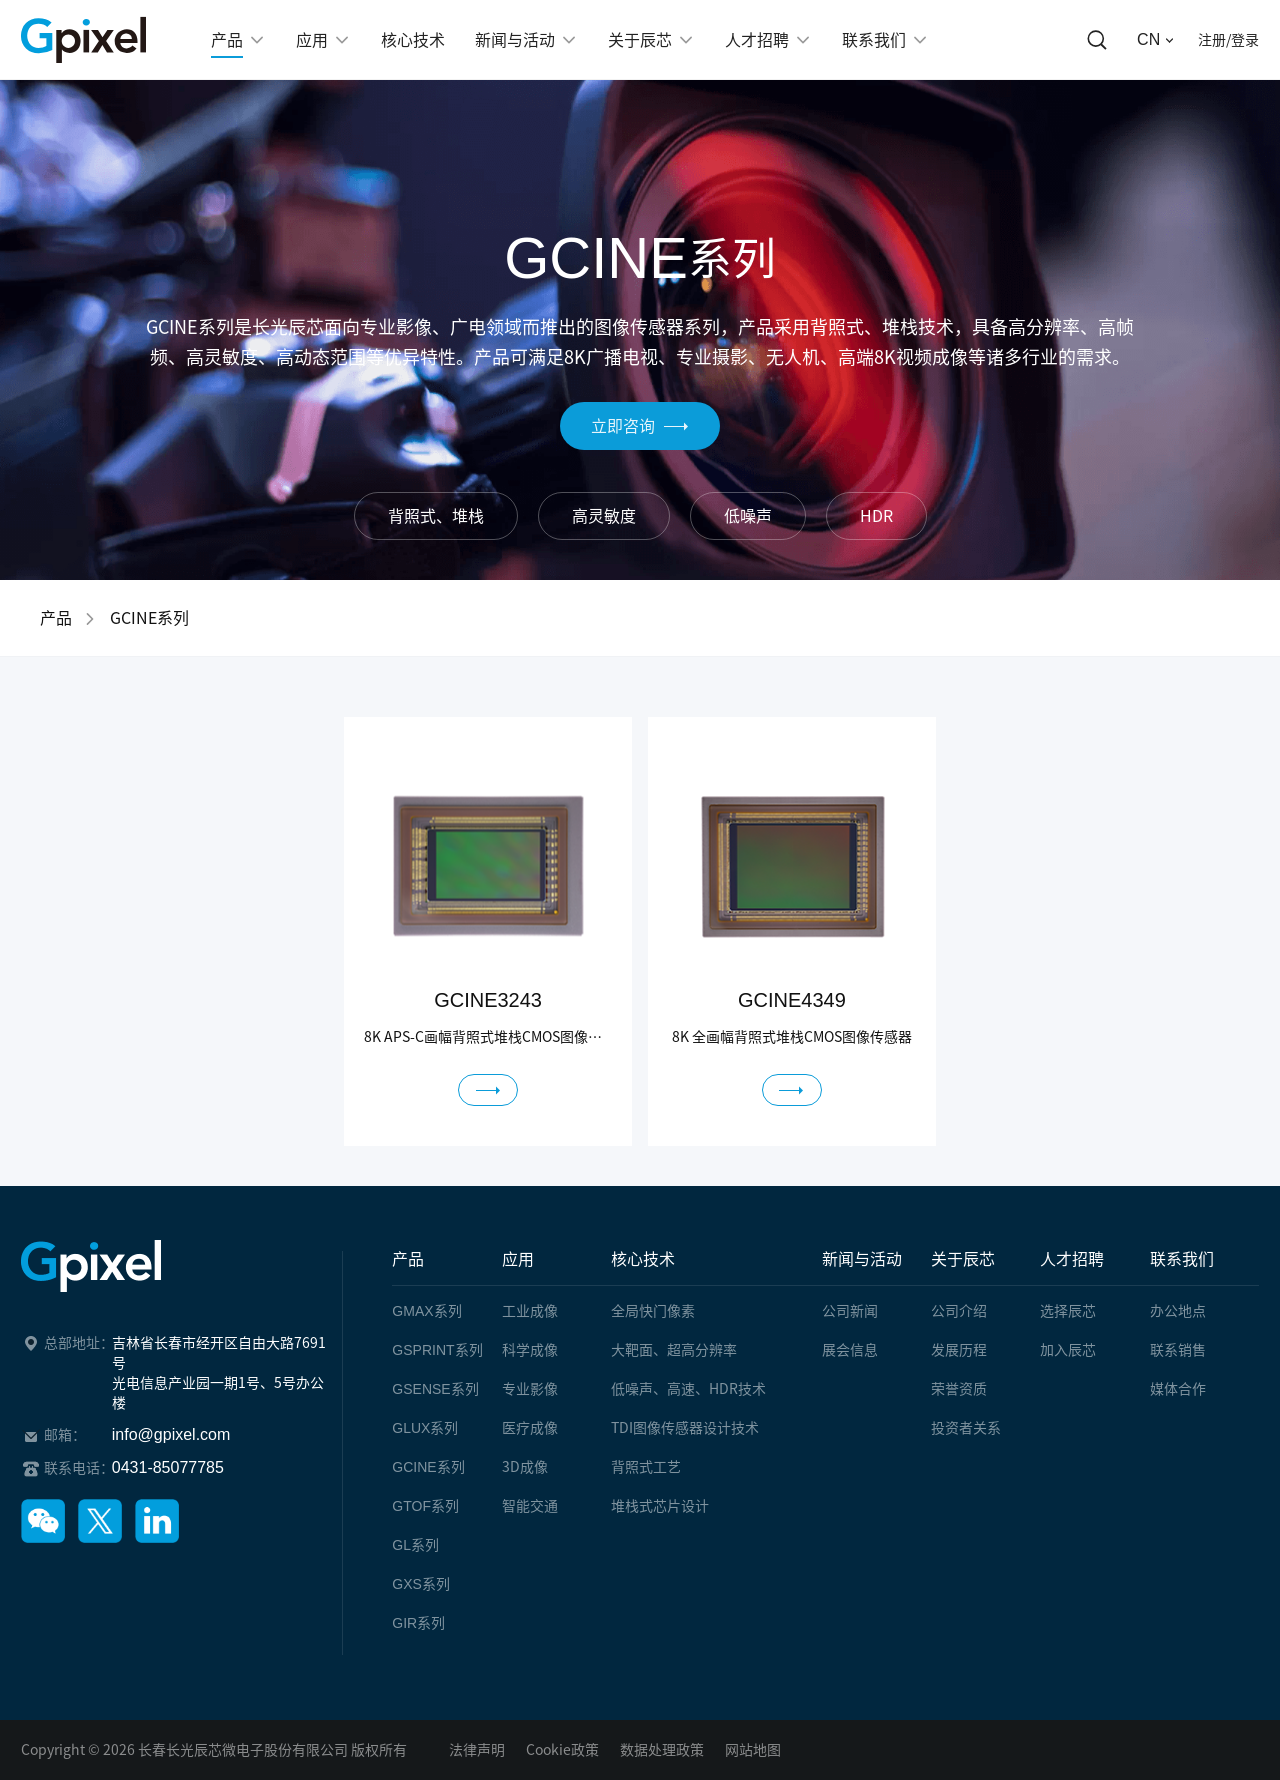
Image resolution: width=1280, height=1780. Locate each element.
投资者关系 (966, 1428)
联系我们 (1182, 1259)
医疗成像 (530, 1428)
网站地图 (753, 1750)
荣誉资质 (959, 1389)
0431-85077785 (168, 1467)
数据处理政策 (662, 1750)
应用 (518, 1259)
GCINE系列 (149, 618)
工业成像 (530, 1311)
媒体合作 (1178, 1389)
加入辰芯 (1068, 1350)
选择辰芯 (1068, 1311)
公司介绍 (959, 1311)
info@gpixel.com (171, 1434)
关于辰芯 (963, 1259)
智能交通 (530, 1506)
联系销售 (1178, 1350)
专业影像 (530, 1389)
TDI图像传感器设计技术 (685, 1428)
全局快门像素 (653, 1311)
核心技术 (643, 1259)
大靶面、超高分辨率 (674, 1350)
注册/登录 (1228, 40)
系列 (426, 1311)
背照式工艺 (646, 1467)
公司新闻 (850, 1311)
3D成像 (525, 1467)
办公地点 (1178, 1311)
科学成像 (530, 1350)
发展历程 (959, 1350)
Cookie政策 (562, 1750)
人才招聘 (1072, 1259)
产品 (56, 618)
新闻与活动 (862, 1259)
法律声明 (477, 1750)
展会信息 (850, 1350)
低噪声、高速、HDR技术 (688, 1389)
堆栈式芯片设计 (660, 1506)
